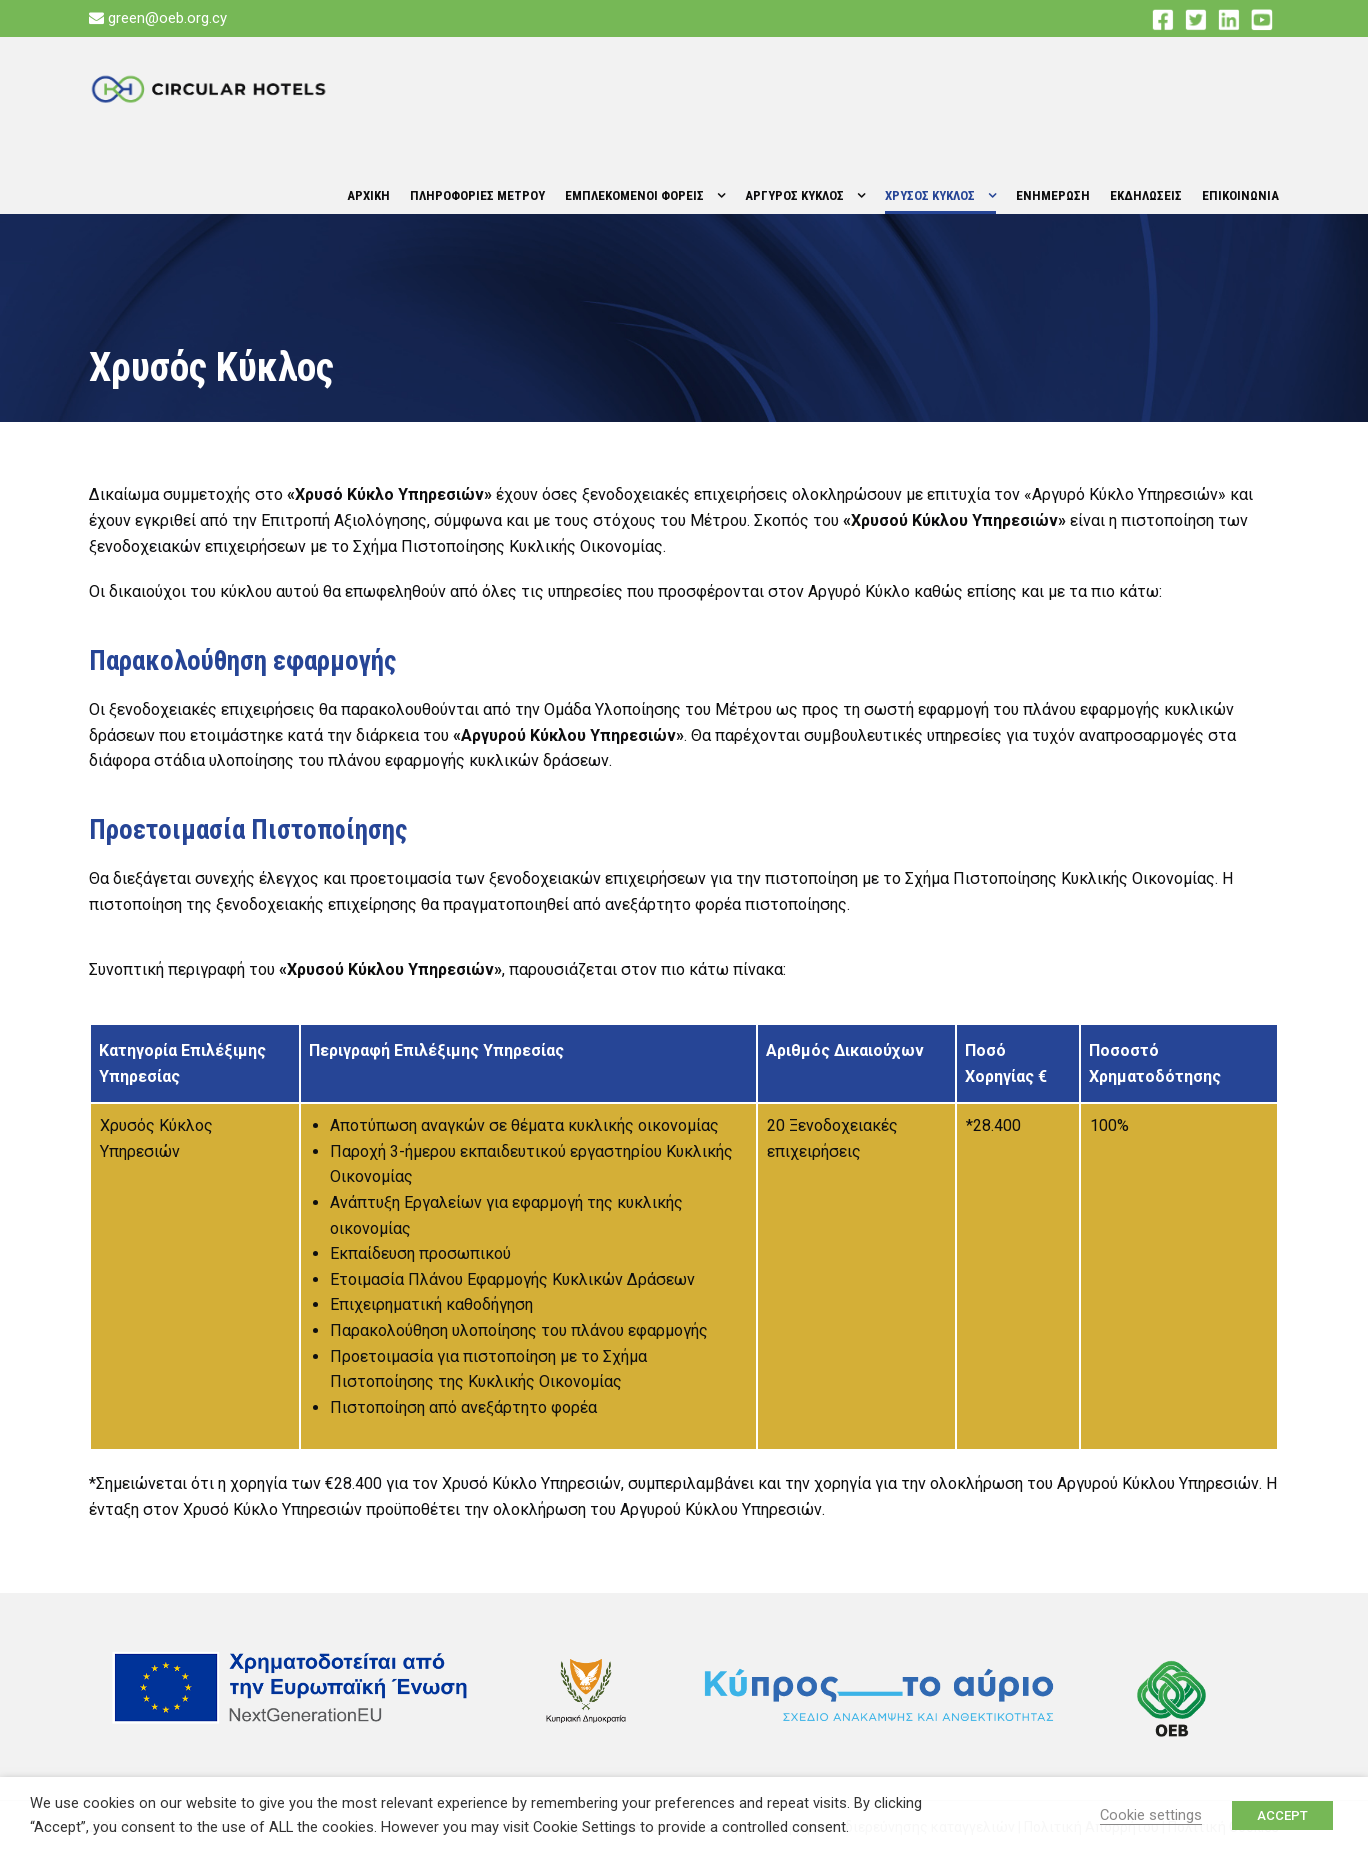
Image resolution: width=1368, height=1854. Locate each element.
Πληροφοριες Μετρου (477, 195)
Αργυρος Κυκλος (794, 195)
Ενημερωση (1053, 195)
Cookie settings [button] (1151, 1815)
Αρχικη (368, 195)
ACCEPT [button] (1282, 1815)
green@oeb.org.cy (167, 18)
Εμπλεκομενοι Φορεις (634, 195)
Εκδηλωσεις (1146, 195)
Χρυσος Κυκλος (930, 195)
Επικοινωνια (1240, 195)
